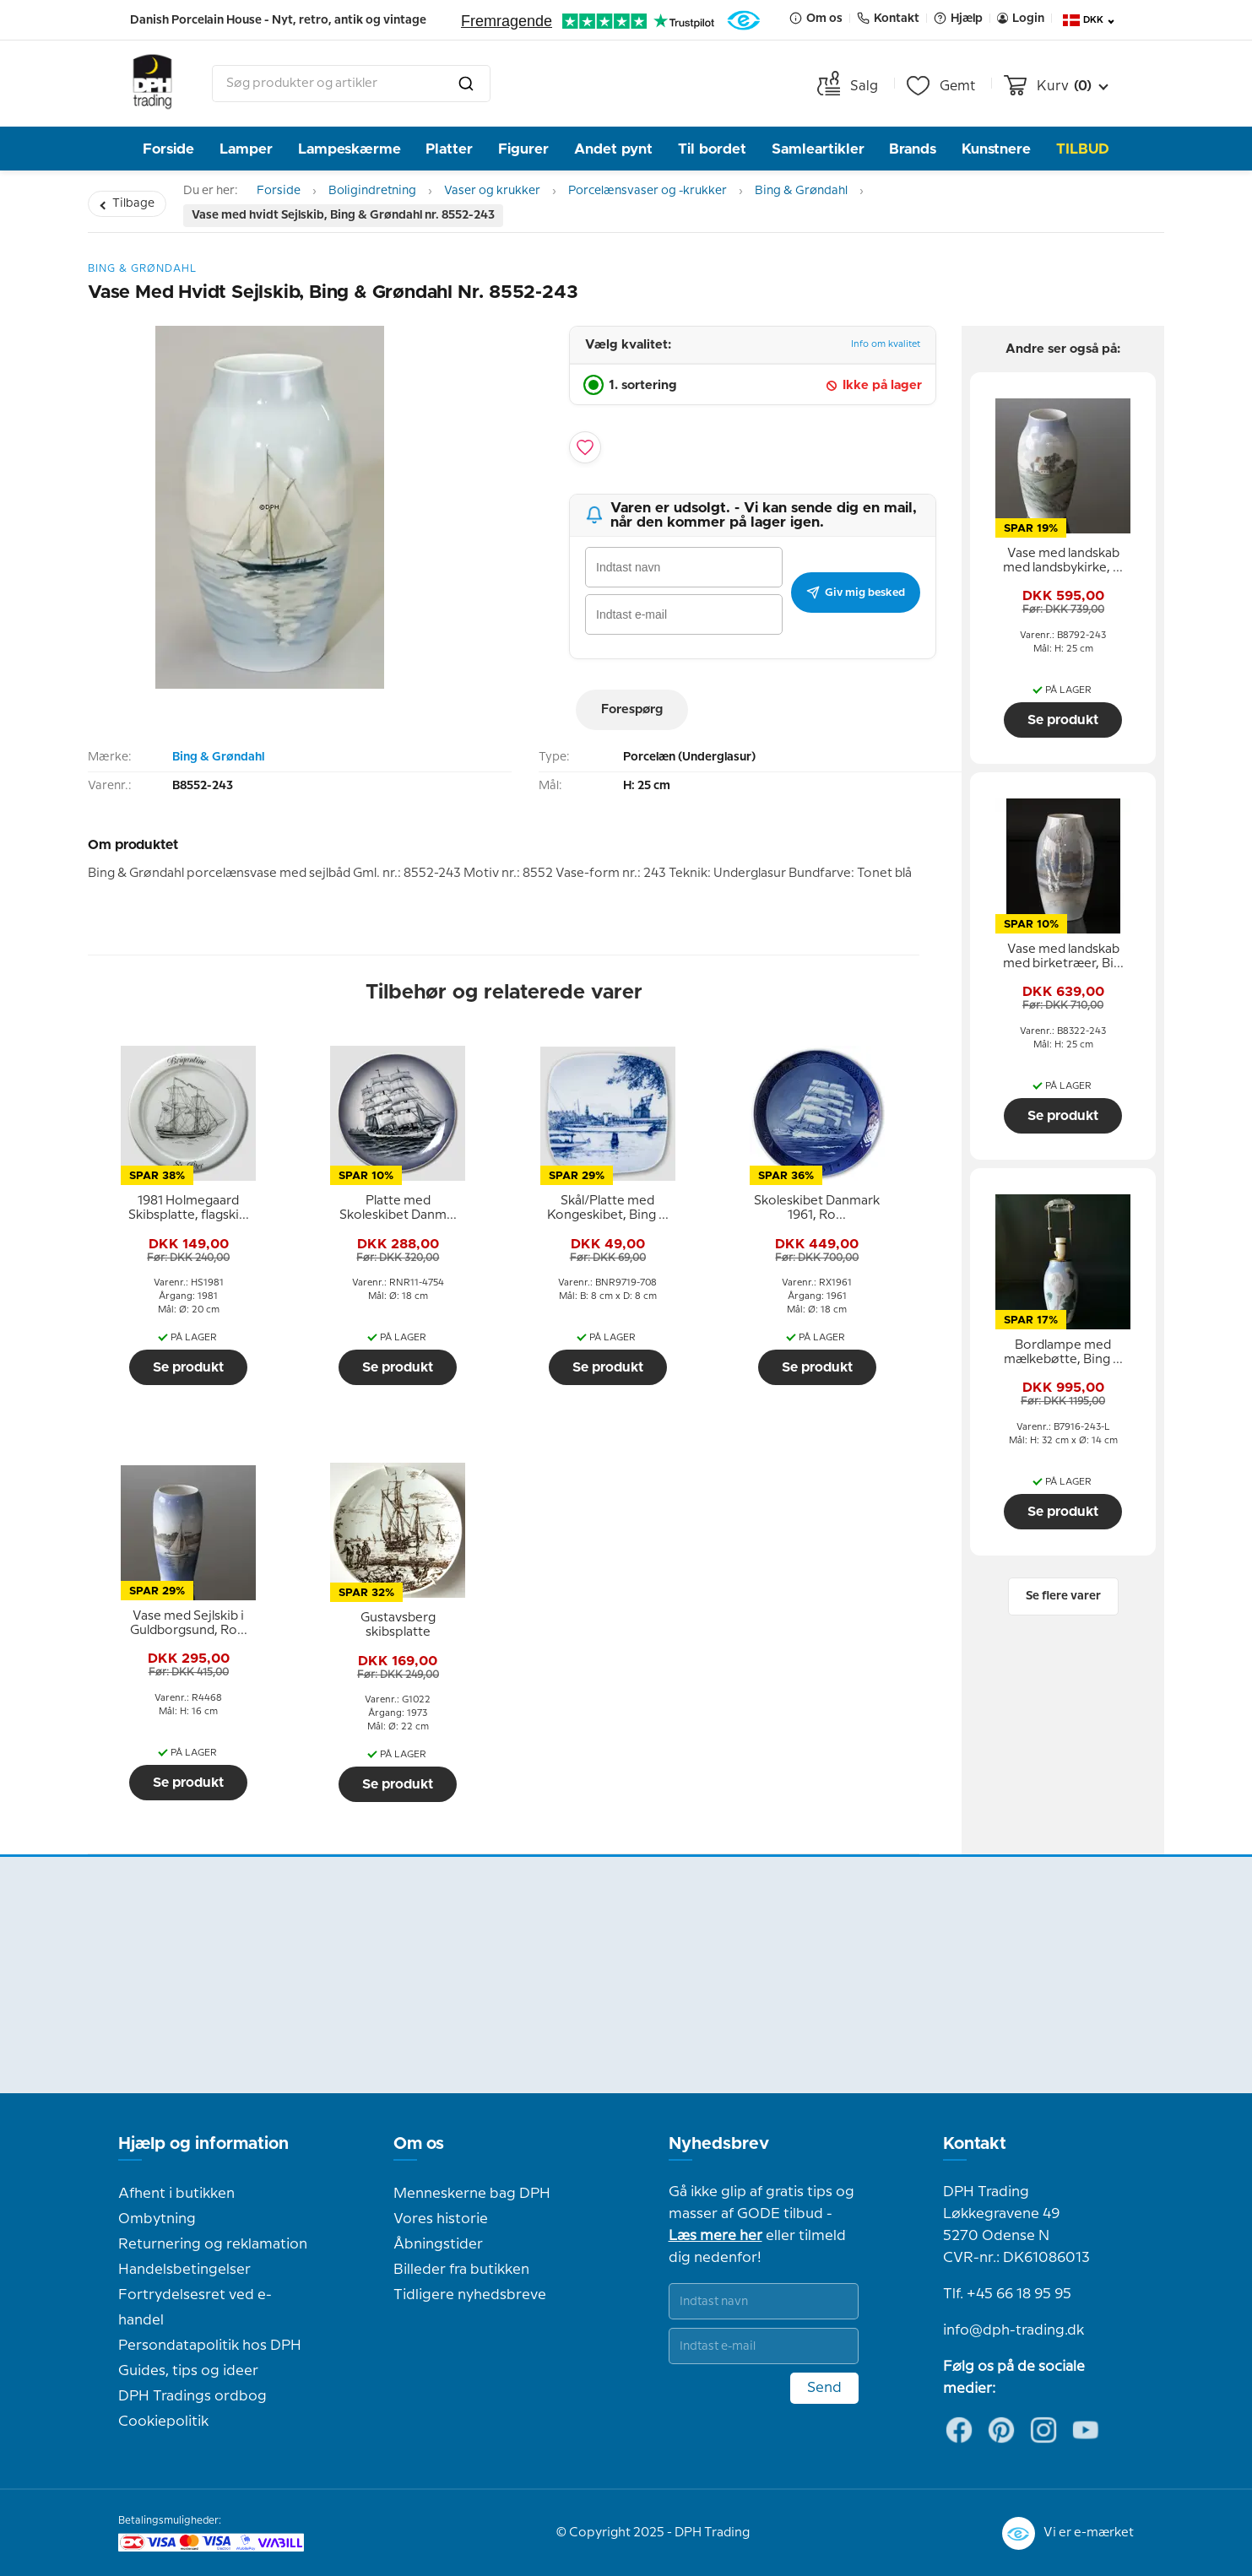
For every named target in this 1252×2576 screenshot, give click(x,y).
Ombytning (157, 2219)
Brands (912, 149)
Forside (168, 149)
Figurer (523, 149)
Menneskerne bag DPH (471, 2193)
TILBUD (1082, 149)
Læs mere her (715, 2236)
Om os (418, 2143)
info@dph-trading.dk (1013, 2330)
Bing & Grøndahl (801, 191)
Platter (449, 149)
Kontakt (974, 2143)
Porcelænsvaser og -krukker (647, 191)
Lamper (246, 149)
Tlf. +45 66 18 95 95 (1007, 2294)
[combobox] (351, 83)
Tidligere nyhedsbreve (469, 2295)
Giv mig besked (855, 592)
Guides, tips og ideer (188, 2371)
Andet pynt (613, 149)
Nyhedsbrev (719, 2143)
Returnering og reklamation (212, 2244)
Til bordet (712, 149)
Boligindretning (372, 191)
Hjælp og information (203, 2143)
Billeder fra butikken (461, 2269)
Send (824, 2388)
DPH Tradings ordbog (192, 2396)
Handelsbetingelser (184, 2269)
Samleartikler (818, 149)
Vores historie (440, 2219)
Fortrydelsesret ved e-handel (195, 2307)
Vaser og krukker (492, 191)
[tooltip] (188, 1208)
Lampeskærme (349, 149)
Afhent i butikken (176, 2193)
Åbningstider (438, 2244)
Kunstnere (996, 149)
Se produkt (188, 1367)
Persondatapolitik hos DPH (209, 2345)
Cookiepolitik (163, 2421)
